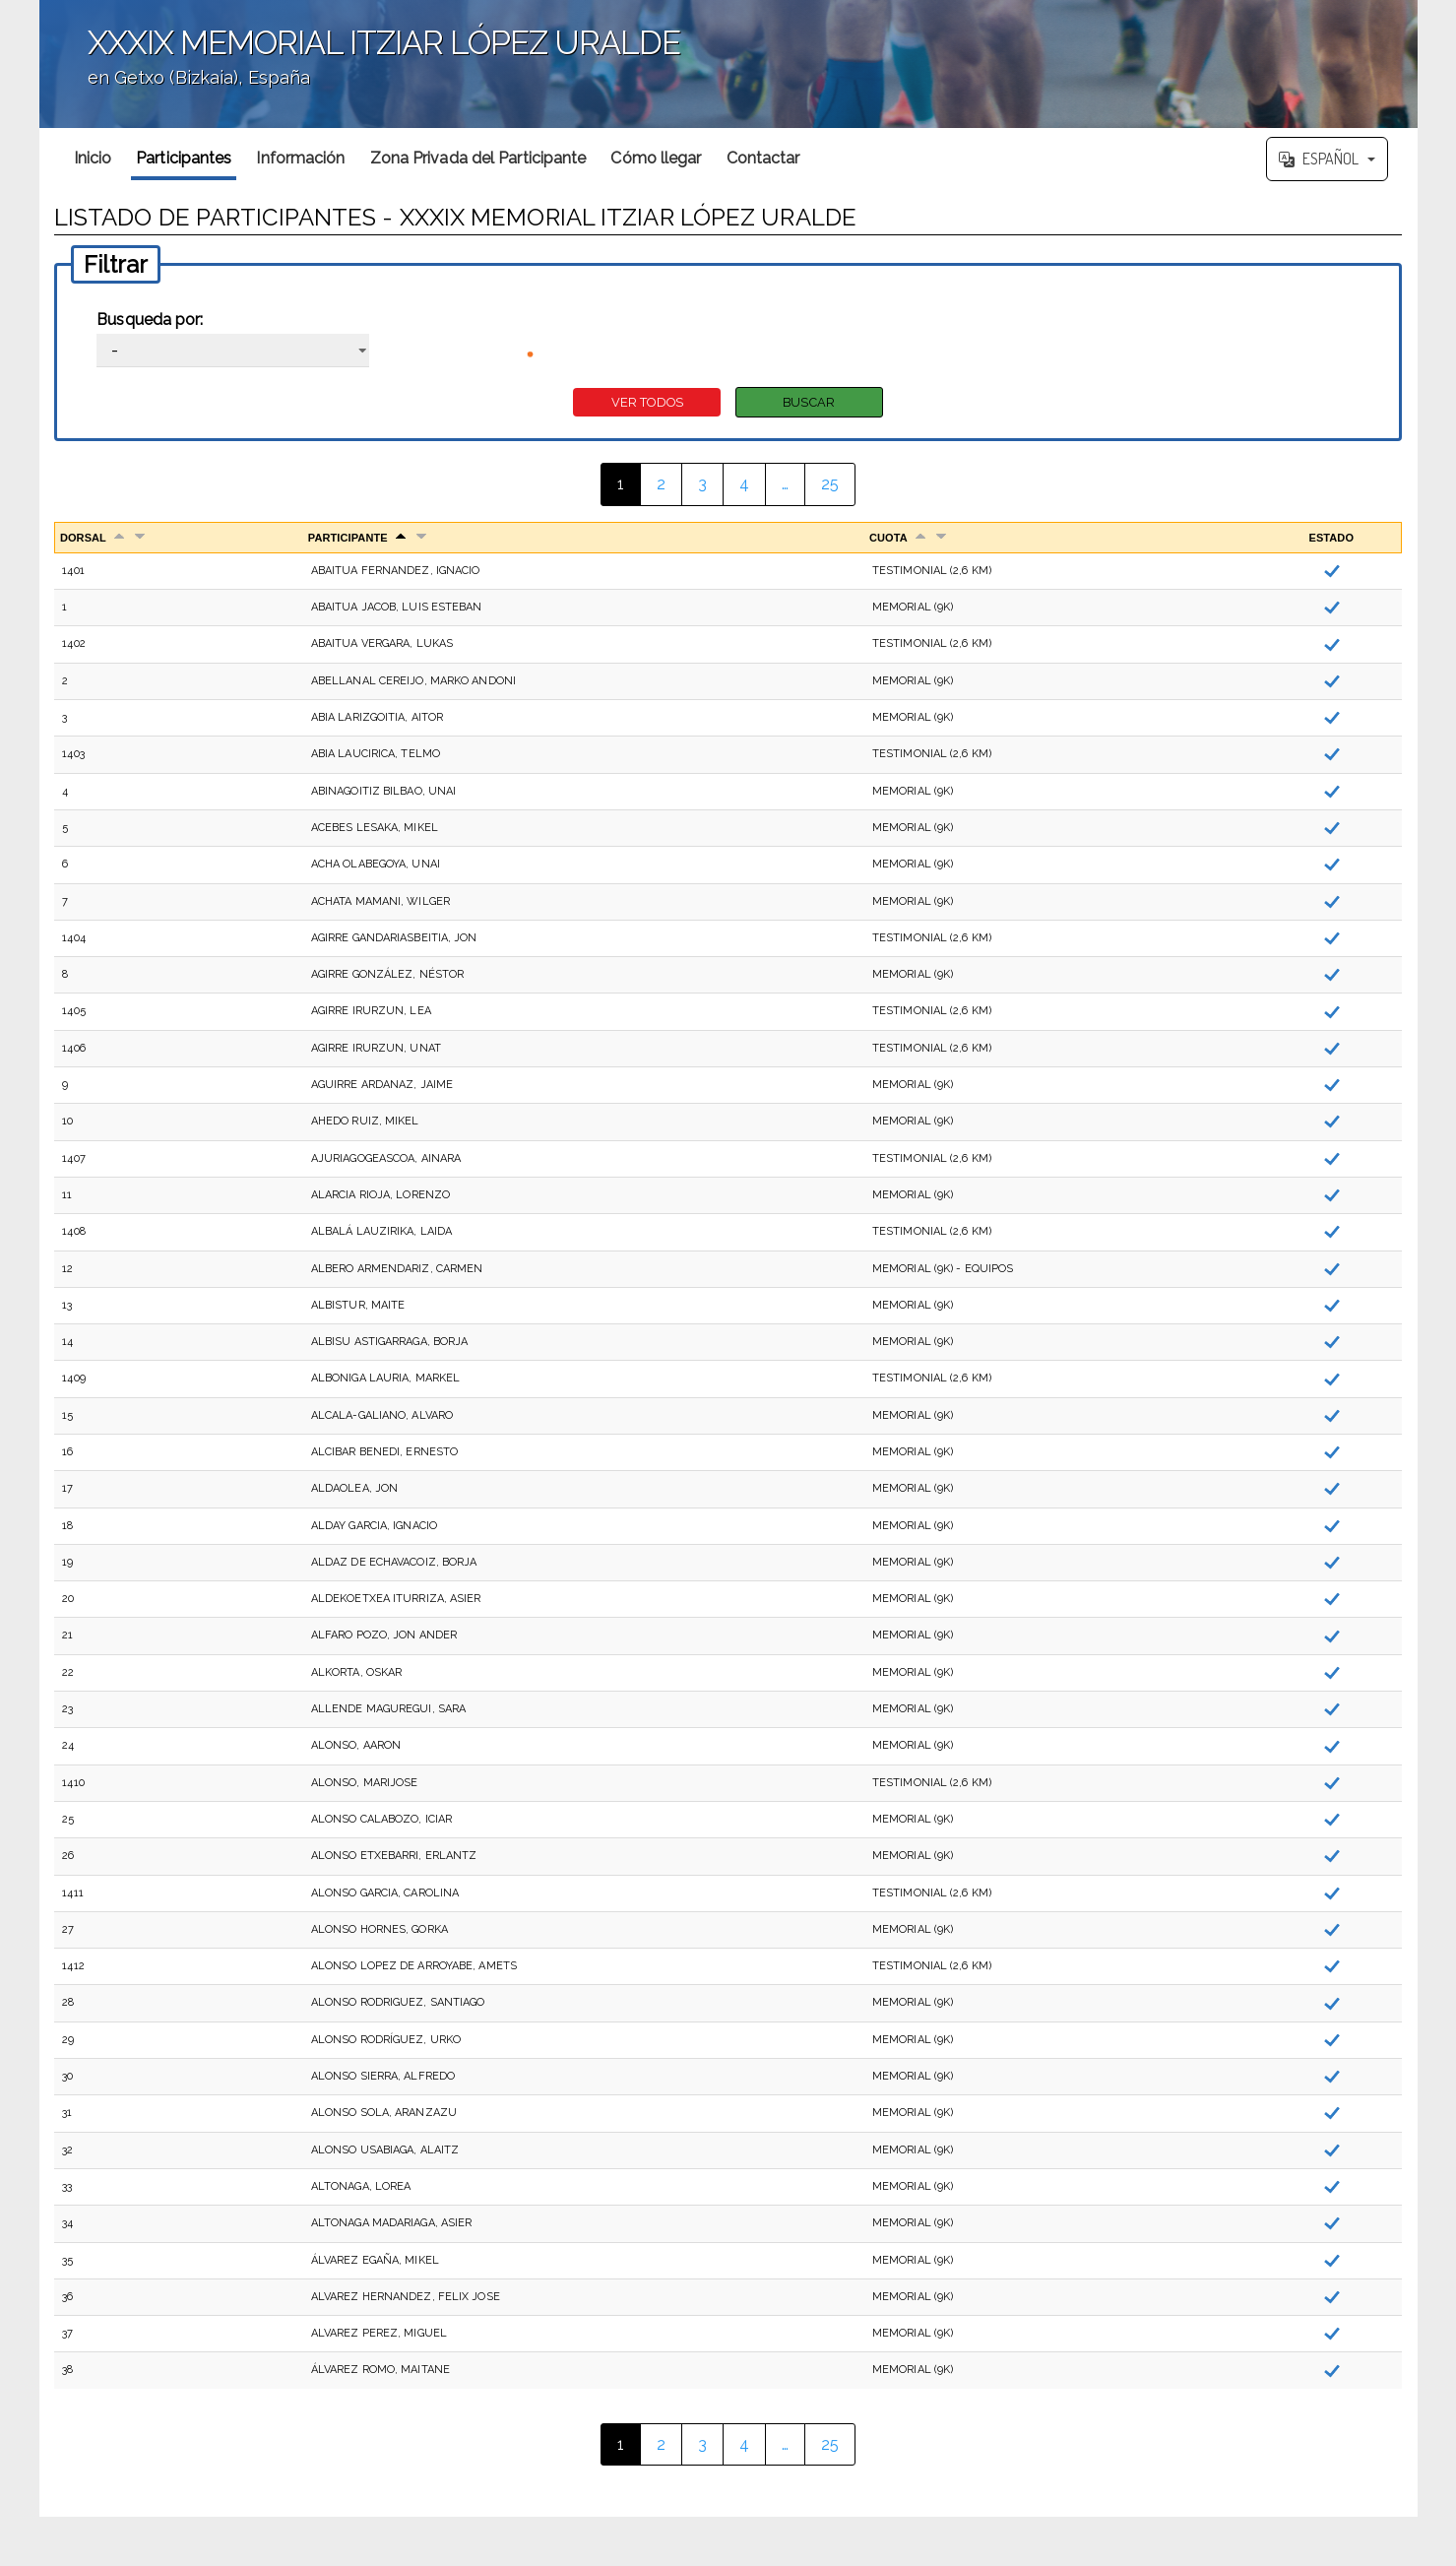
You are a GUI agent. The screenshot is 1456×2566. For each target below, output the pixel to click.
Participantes (183, 158)
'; (728, 64)
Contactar (763, 158)
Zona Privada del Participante (478, 158)
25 (830, 484)
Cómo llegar (655, 158)
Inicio (93, 158)
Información (300, 158)
